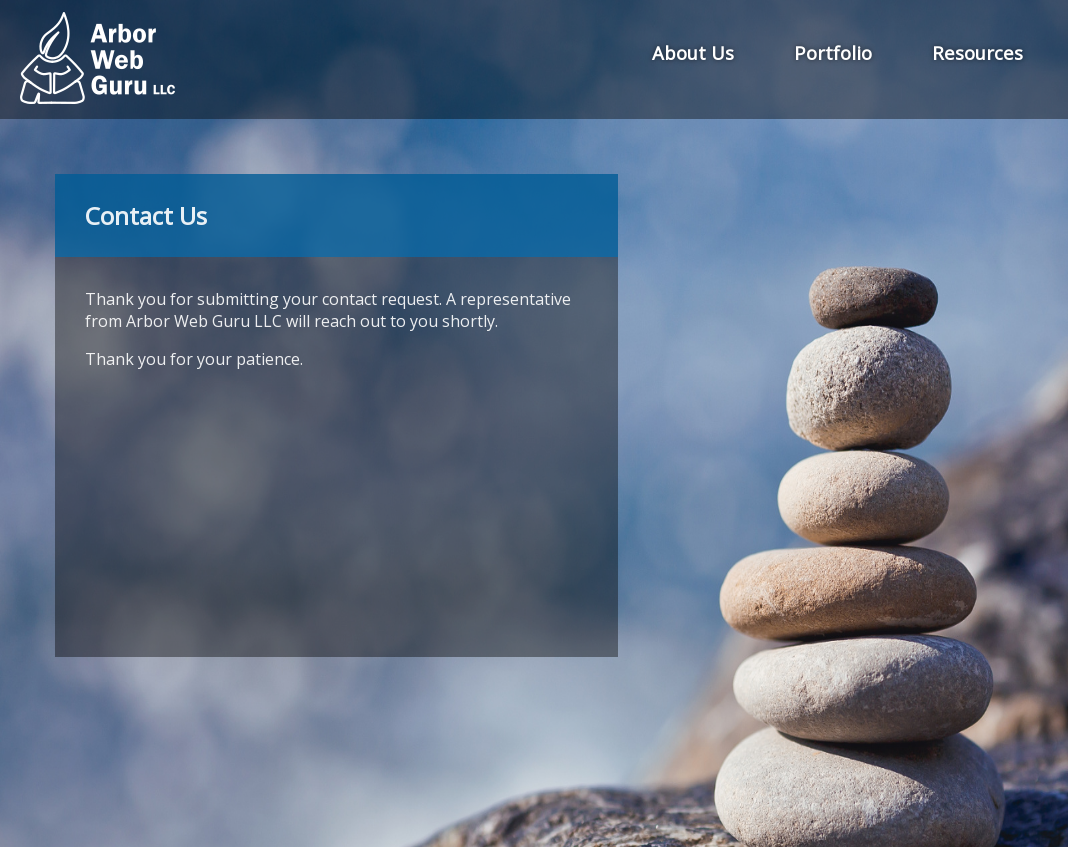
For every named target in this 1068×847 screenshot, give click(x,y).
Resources (977, 52)
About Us (693, 52)
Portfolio (833, 52)
